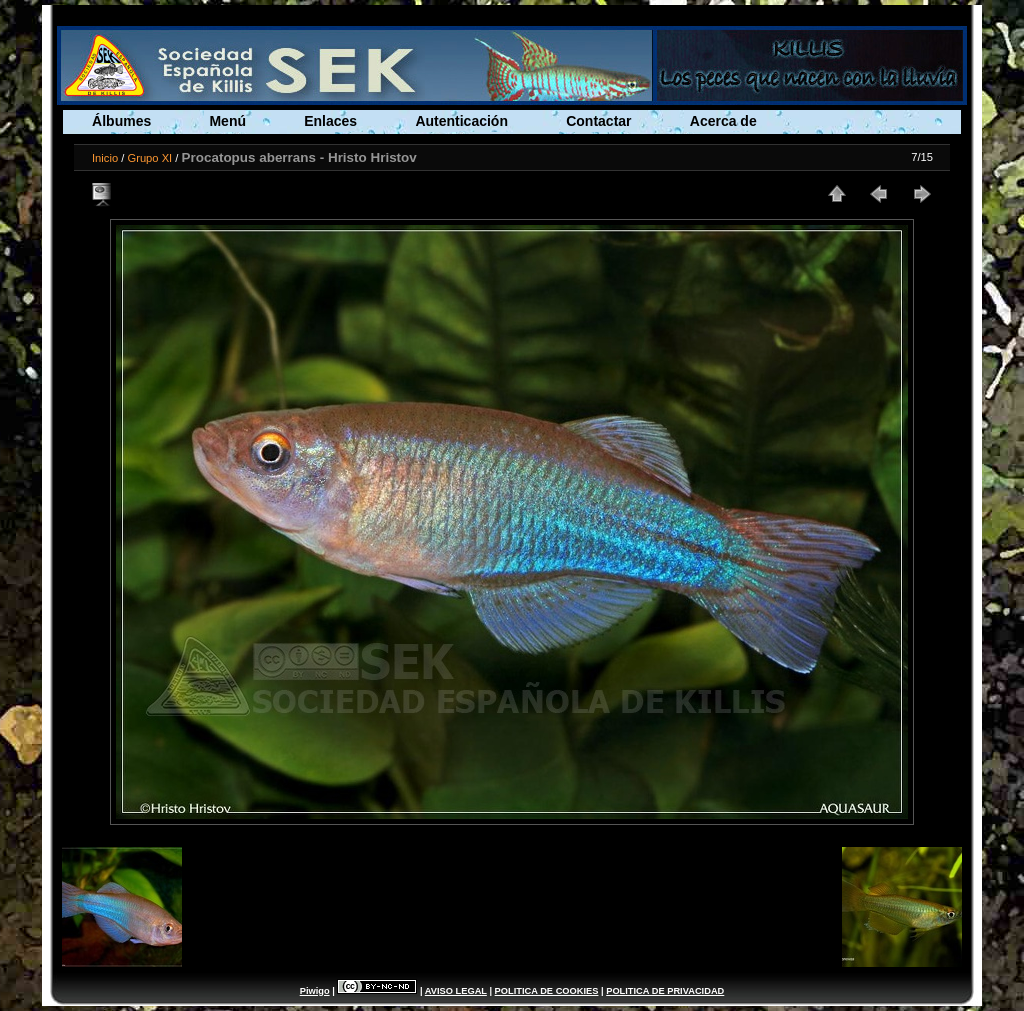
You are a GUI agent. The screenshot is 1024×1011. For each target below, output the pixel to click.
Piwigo (315, 991)
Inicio (105, 158)
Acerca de (723, 121)
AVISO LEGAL (456, 991)
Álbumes (121, 121)
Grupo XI (149, 158)
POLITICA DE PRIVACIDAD (665, 991)
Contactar (598, 121)
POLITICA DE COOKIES (547, 991)
